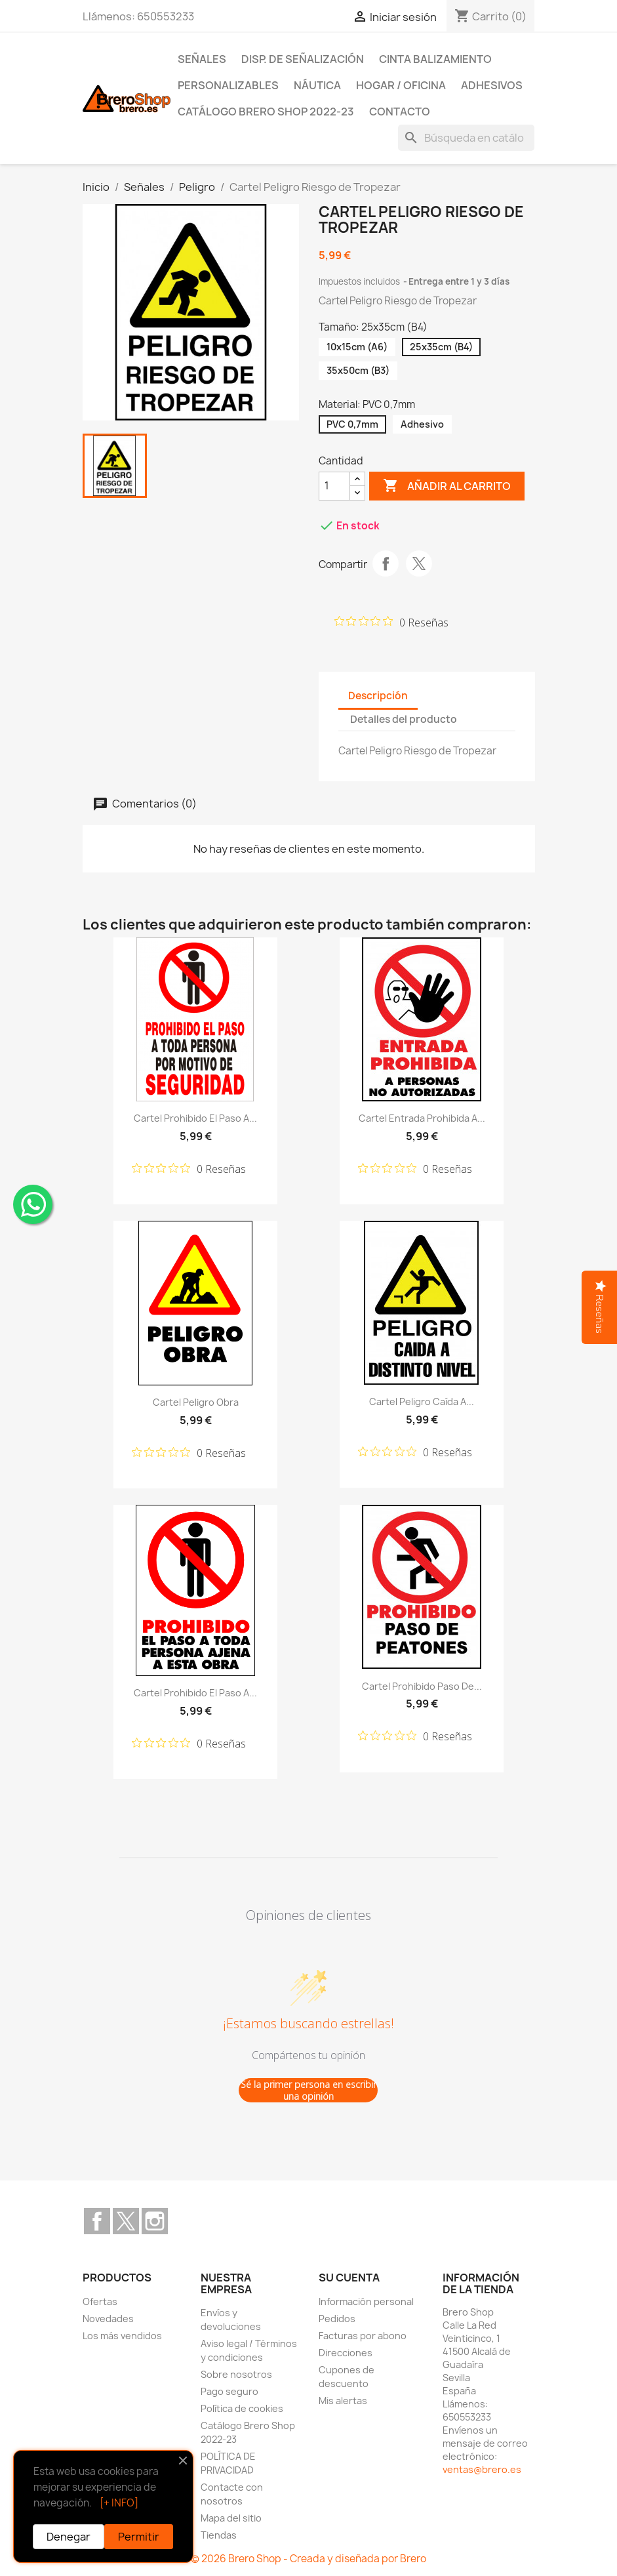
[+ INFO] (119, 2503)
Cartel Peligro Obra (196, 1402)
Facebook (97, 2221)
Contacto (399, 111)
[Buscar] (466, 138)
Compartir (385, 563)
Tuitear (419, 563)
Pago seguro (229, 2391)
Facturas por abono (363, 2335)
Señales (202, 59)
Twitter (126, 2221)
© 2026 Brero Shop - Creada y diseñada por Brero (308, 2559)
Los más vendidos (122, 2335)
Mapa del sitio (231, 2518)
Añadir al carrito (447, 486)
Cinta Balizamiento (435, 59)
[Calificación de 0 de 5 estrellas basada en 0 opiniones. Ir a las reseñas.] (391, 622)
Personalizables (228, 85)
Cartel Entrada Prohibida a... (422, 1118)
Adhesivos (492, 85)
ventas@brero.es (482, 2469)
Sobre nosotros (236, 2374)
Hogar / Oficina (401, 85)
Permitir (138, 2536)
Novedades (108, 2318)
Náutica (317, 85)
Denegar (68, 2536)
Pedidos (337, 2318)
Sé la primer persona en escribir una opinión (308, 2090)
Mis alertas (343, 2400)
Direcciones (345, 2352)
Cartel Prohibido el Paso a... (195, 1118)
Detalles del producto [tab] (403, 719)
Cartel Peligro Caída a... (421, 1401)
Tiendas (219, 2535)
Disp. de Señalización (302, 59)
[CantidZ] (334, 486)
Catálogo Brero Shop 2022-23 (266, 111)
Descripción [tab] (378, 696)
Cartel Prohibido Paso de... (422, 1686)
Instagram (155, 2221)
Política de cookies (242, 2408)
